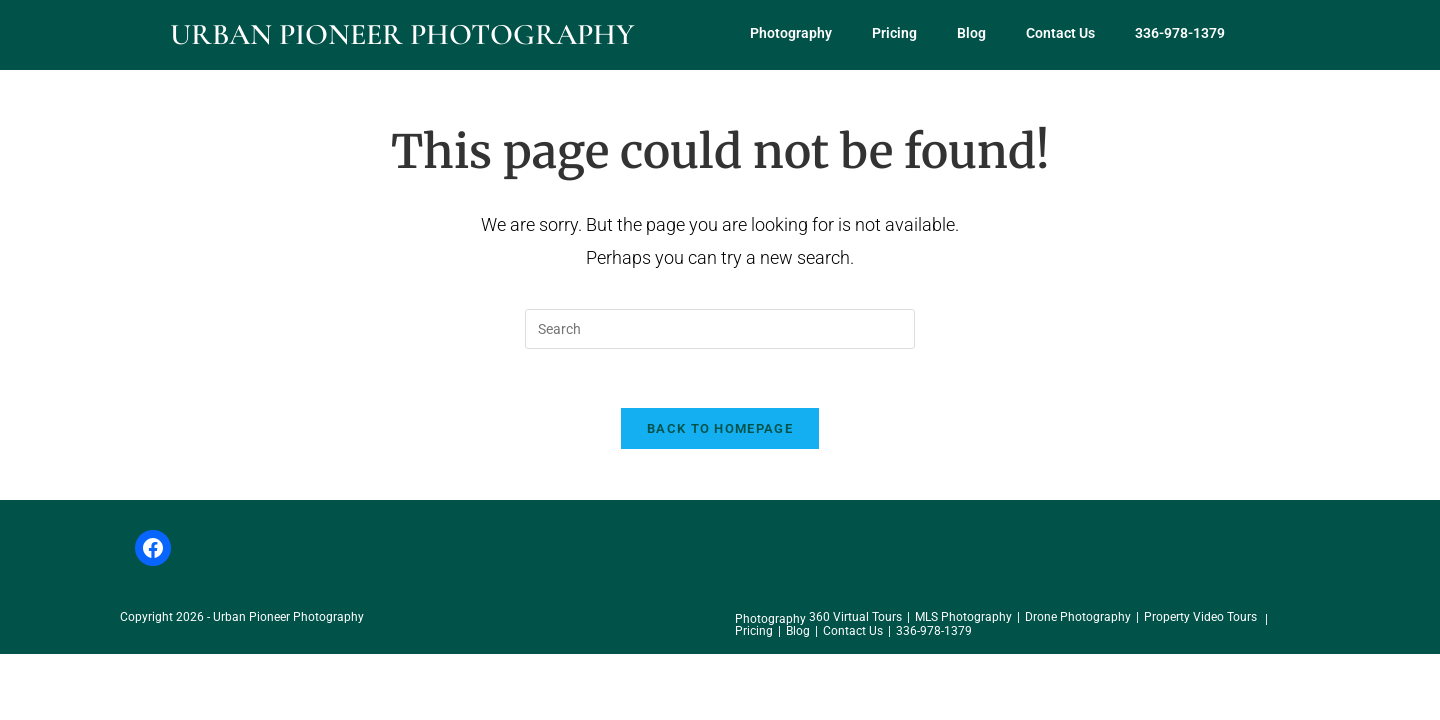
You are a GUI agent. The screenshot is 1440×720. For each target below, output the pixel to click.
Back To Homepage (720, 430)
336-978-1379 (1180, 33)
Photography (791, 33)
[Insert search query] (720, 329)
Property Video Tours (1200, 619)
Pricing (894, 33)
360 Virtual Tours (855, 619)
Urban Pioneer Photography (402, 34)
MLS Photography (963, 619)
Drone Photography (1078, 619)
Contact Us (1060, 33)
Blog (971, 33)
